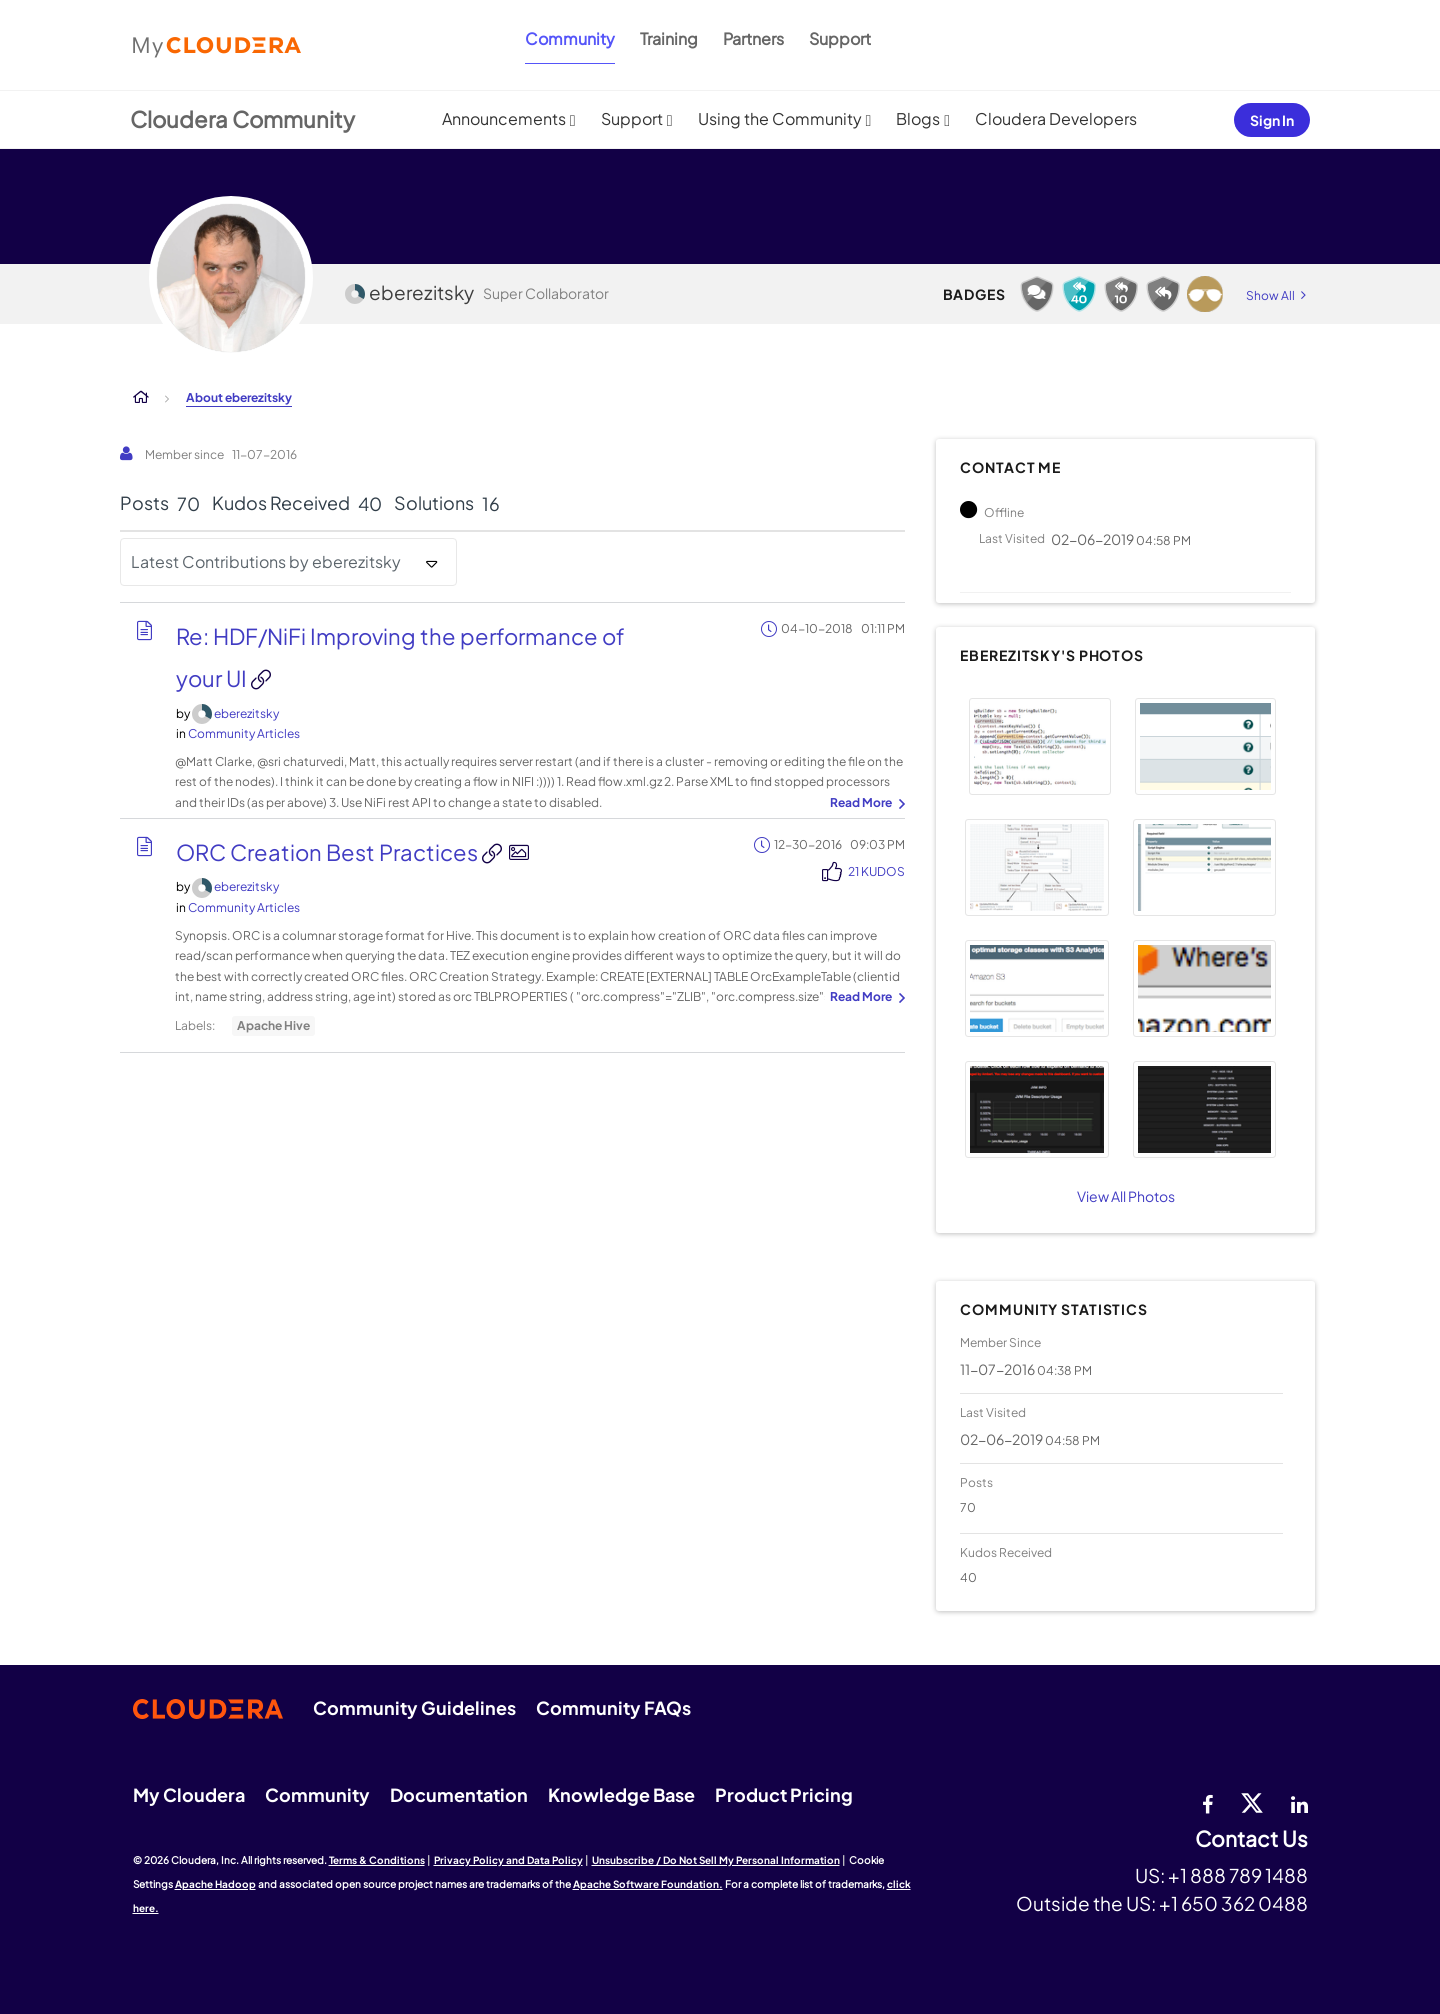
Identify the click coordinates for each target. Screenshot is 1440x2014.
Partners (753, 38)
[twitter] (1252, 1802)
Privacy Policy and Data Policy (508, 1860)
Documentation (459, 1794)
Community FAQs (613, 1707)
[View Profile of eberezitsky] (246, 713)
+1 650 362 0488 (1233, 1903)
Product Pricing (784, 1794)
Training (669, 38)
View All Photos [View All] (1126, 1196)
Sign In (1272, 120)
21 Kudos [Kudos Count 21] (876, 871)
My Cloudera (189, 1794)
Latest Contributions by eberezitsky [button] (266, 561)
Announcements (504, 118)
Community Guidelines (414, 1707)
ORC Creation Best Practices (329, 852)
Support (840, 38)
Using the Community (780, 118)
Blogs (918, 118)
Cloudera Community (242, 119)
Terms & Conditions (377, 1860)
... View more (865, 804)
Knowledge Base (621, 1794)
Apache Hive (273, 1025)
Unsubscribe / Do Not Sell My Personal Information (716, 1860)
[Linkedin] (1299, 1802)
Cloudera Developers (1056, 118)
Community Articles (244, 733)
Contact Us (1251, 1839)
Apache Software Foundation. (648, 1884)
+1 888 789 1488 (1238, 1875)
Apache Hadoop (215, 1884)
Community (570, 38)
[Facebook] (1207, 1802)
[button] (1039, 746)
